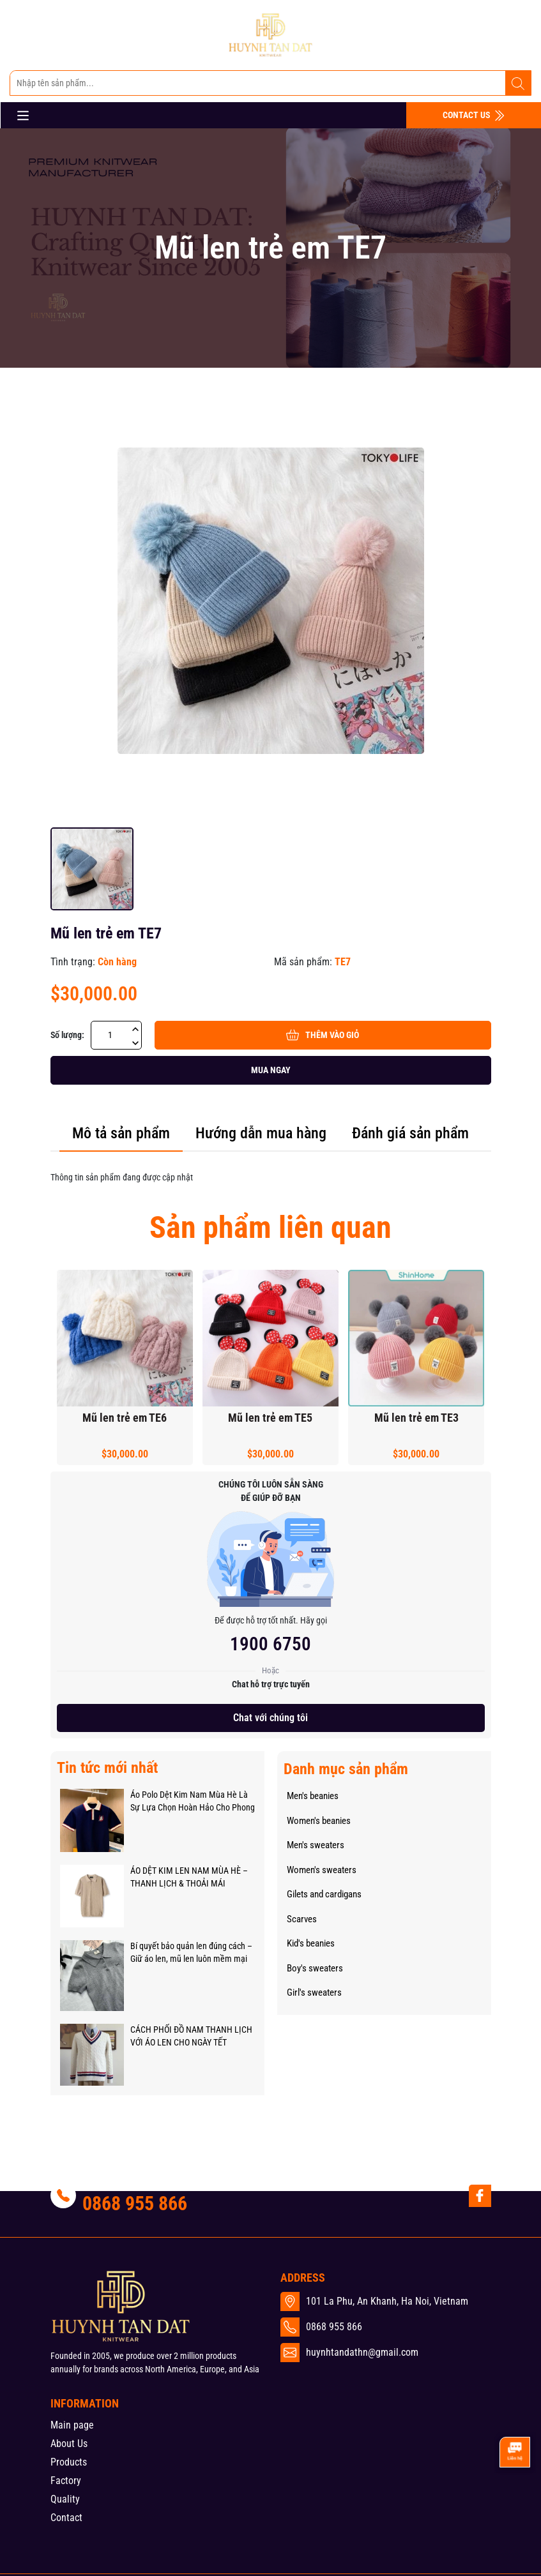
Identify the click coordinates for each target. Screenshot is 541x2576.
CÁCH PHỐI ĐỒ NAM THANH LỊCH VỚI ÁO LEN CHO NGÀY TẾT (191, 2035)
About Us (69, 2443)
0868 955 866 (134, 2203)
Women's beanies (319, 1821)
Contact (66, 2518)
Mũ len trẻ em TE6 (124, 1417)
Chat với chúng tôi (270, 1718)
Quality (65, 2499)
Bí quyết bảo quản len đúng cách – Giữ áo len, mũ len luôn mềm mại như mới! (191, 1953)
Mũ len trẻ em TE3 (416, 1417)
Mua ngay (271, 1070)
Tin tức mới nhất (107, 1768)
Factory (65, 2480)
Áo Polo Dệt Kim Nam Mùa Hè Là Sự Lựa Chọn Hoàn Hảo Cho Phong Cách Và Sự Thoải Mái (192, 1801)
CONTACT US (474, 115)
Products (68, 2462)
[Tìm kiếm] (518, 83)
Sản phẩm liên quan (270, 1227)
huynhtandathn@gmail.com (362, 2352)
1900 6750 (270, 1644)
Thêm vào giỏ (322, 1034)
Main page (72, 2425)
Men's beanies (313, 1796)
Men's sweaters (315, 1845)
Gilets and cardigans (324, 1894)
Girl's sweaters (314, 1992)
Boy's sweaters (315, 1968)
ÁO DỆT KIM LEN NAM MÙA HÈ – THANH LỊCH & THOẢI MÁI (189, 1876)
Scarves (302, 1919)
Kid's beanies (311, 1943)
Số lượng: (67, 1035)
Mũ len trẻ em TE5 (270, 1417)
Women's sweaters (321, 1870)
